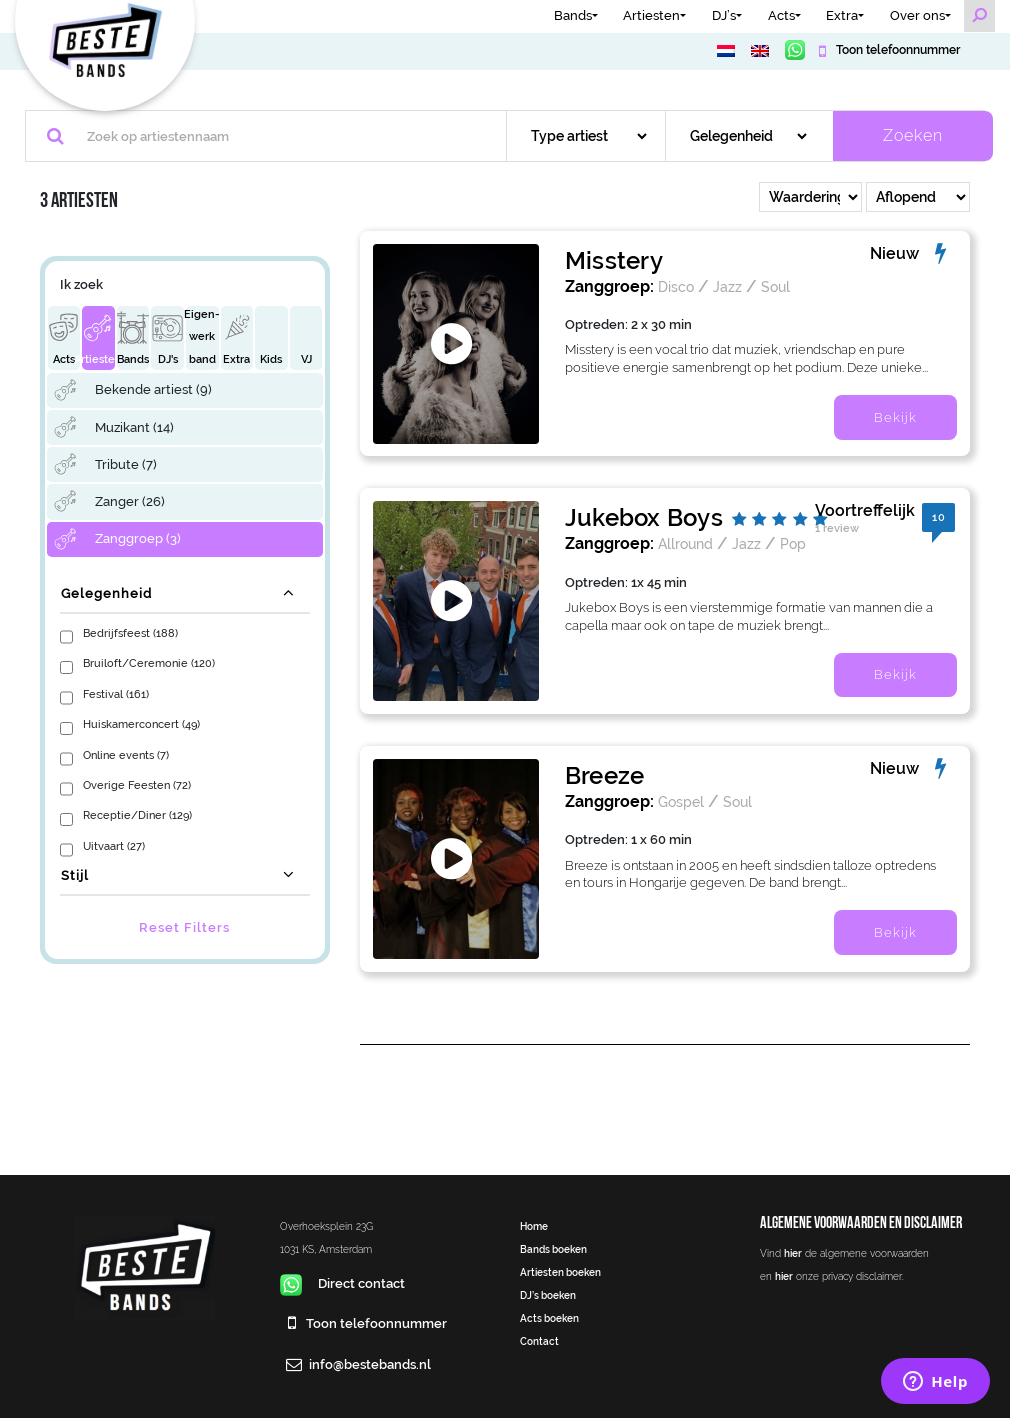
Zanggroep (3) (138, 538)
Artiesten (651, 15)
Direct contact (342, 1283)
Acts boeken (549, 1318)
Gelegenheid (106, 593)
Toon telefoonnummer (896, 50)
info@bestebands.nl (370, 1364)
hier (793, 1253)
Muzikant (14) (134, 427)
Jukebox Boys (644, 517)
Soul (775, 286)
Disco (676, 286)
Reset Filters (184, 927)
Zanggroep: (609, 286)
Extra (842, 15)
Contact (539, 1341)
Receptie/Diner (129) (137, 815)
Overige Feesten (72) (137, 785)
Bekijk (895, 417)
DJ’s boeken (548, 1295)
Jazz (727, 286)
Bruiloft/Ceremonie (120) (149, 663)
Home (534, 1226)
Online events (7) (126, 755)
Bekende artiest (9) (153, 389)
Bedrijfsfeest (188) (130, 633)
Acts (781, 15)
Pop (793, 543)
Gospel (681, 801)
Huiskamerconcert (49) (141, 724)
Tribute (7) (126, 464)
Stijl (75, 875)
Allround (685, 543)
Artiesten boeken (560, 1272)
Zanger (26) (130, 501)
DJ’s (724, 15)
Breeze (604, 775)
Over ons (917, 15)
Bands (573, 15)
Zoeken (913, 135)
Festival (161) (116, 694)
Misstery (614, 260)
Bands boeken (553, 1249)
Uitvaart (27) (114, 846)
